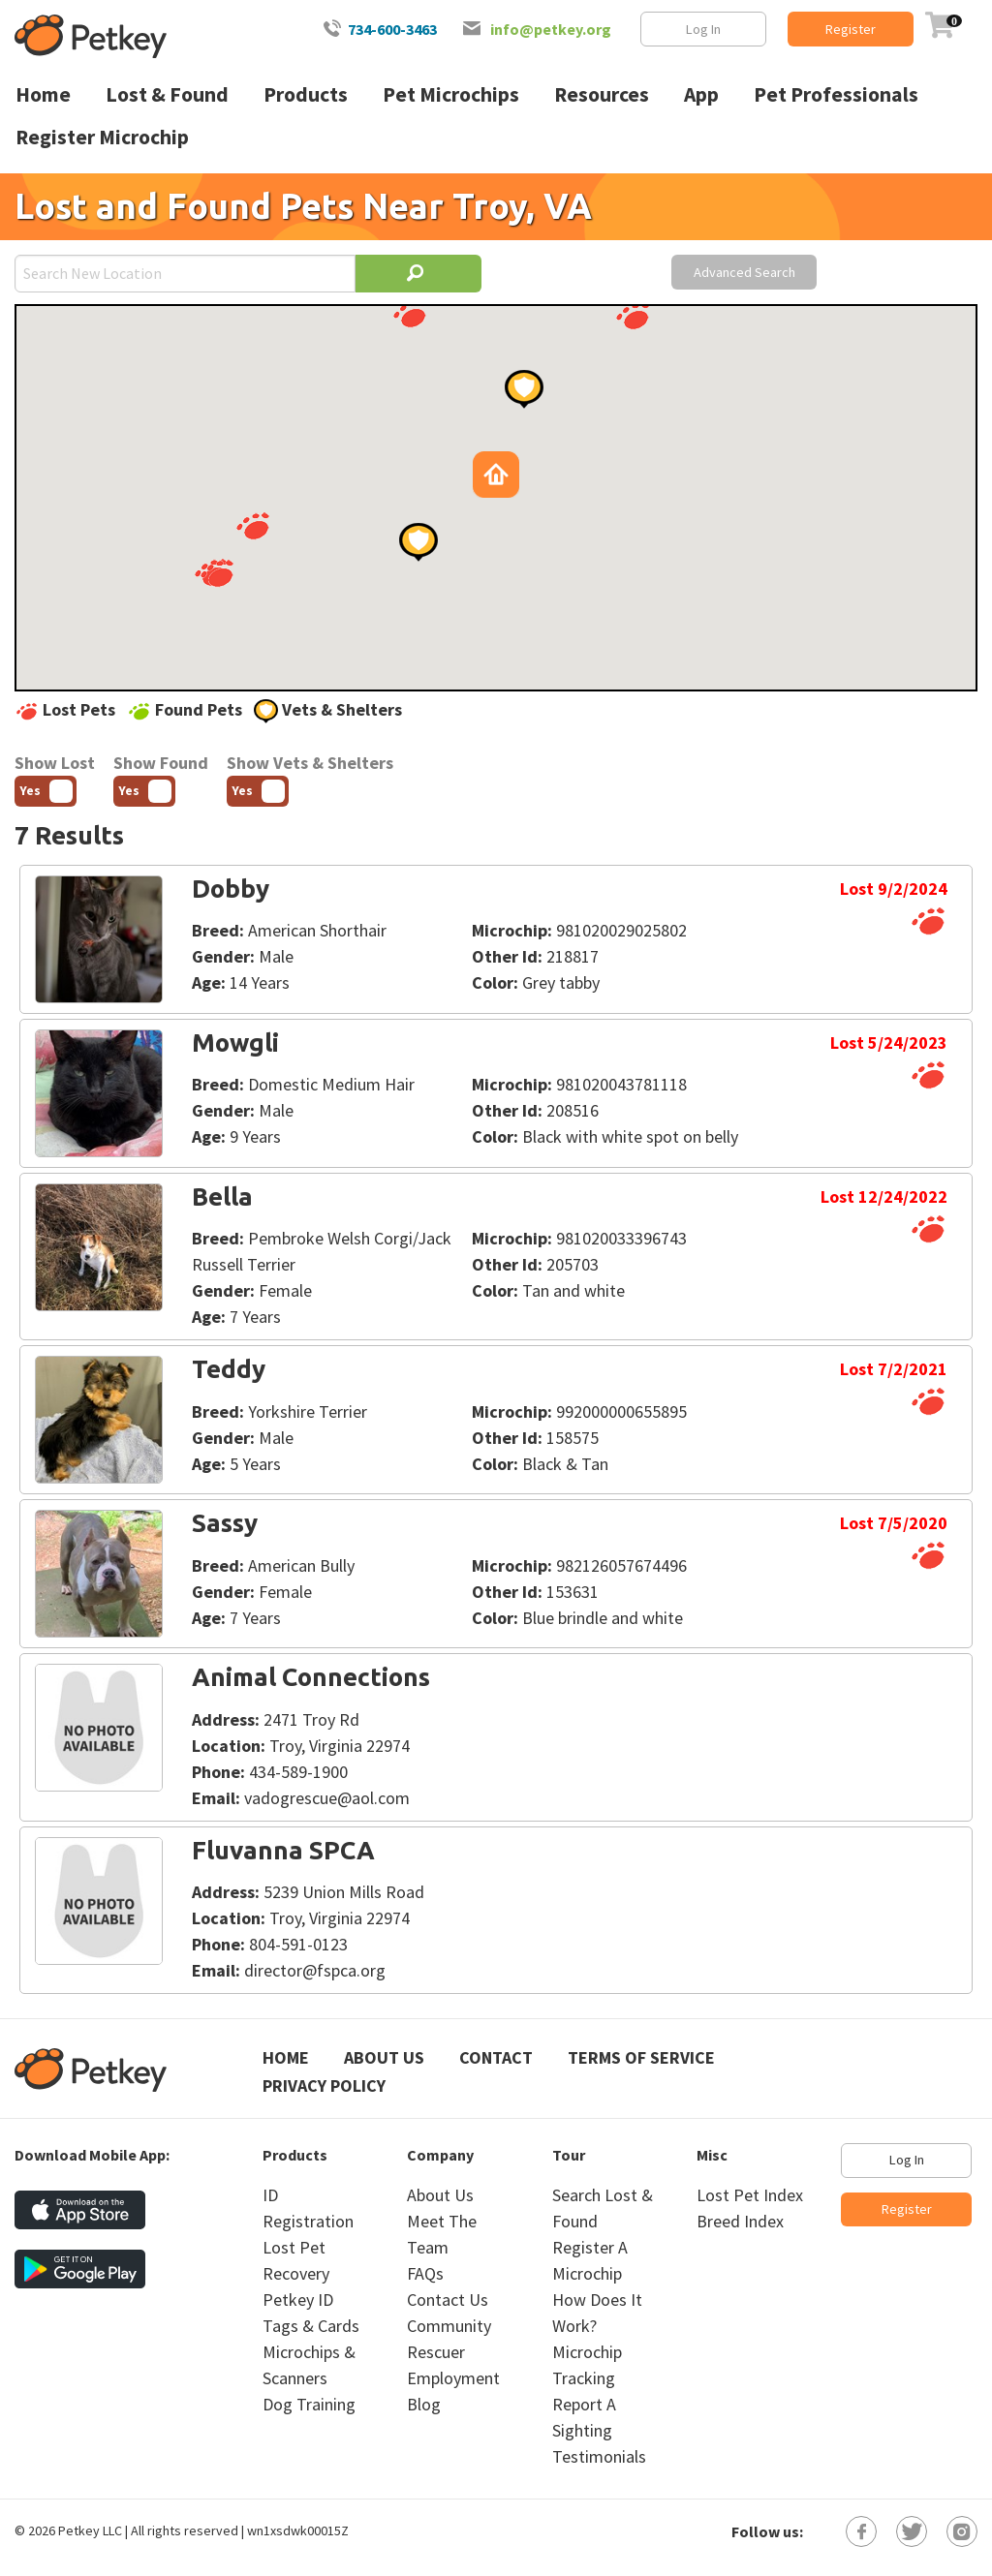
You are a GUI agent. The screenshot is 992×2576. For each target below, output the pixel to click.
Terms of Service (641, 2057)
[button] (217, 573)
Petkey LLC (90, 2530)
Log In (703, 29)
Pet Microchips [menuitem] (451, 94)
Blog (424, 2404)
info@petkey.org (550, 29)
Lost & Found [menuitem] (167, 94)
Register (850, 29)
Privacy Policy (324, 2085)
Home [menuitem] (43, 94)
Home (286, 2057)
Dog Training (309, 2404)
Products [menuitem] (306, 94)
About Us (384, 2057)
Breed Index (740, 2221)
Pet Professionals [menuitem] (836, 94)
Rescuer (436, 2352)
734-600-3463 (392, 29)
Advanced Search (744, 272)
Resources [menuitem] (601, 94)
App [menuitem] (701, 94)
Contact (496, 2057)
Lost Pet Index (750, 2195)
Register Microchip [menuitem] (102, 137)
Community (449, 2326)
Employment (453, 2378)
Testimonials (599, 2456)
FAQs (425, 2273)
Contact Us (447, 2299)
